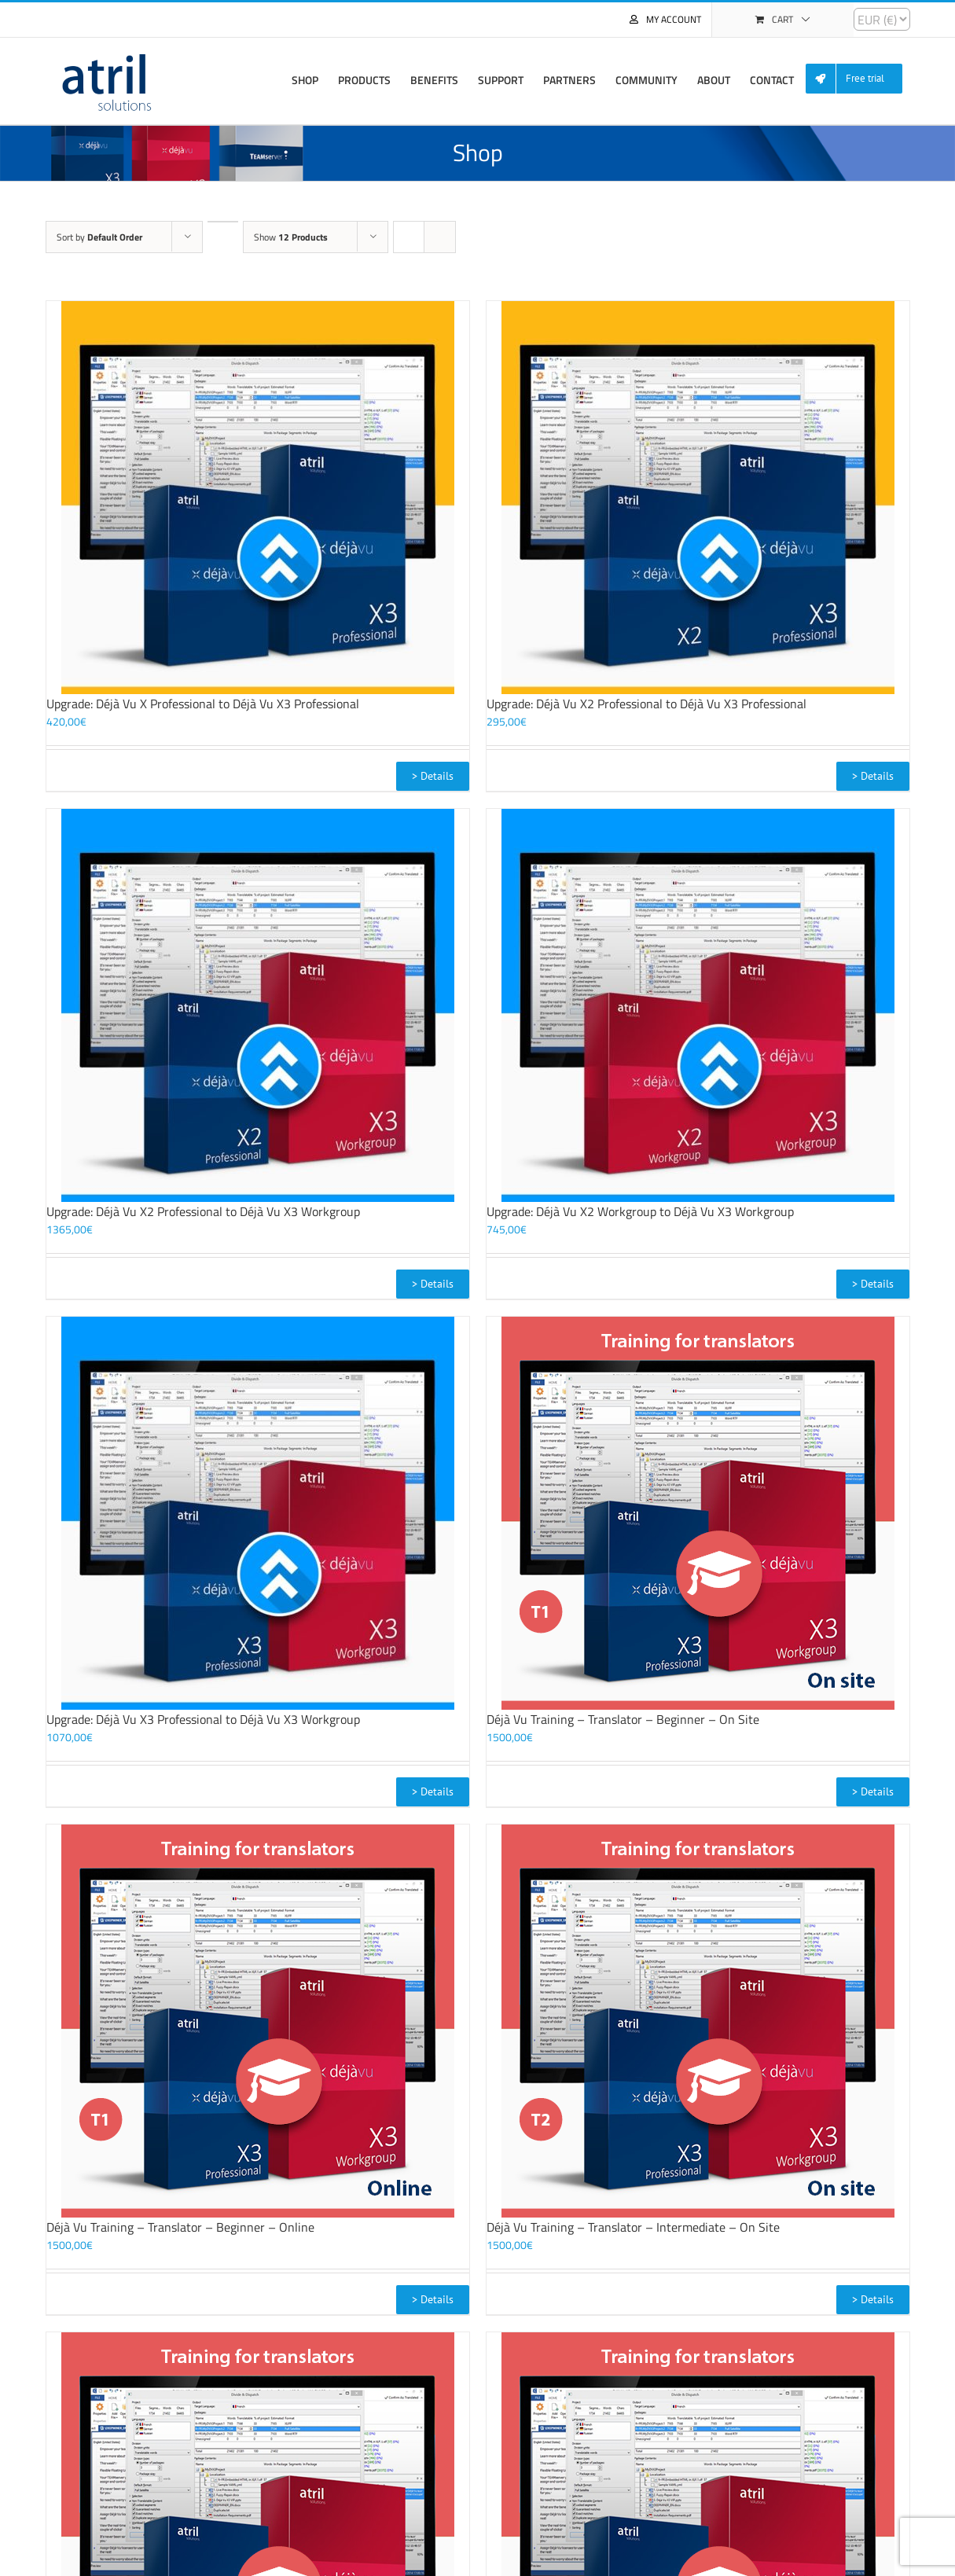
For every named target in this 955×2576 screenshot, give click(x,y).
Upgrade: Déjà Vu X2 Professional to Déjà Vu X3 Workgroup (203, 1211)
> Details (433, 776)
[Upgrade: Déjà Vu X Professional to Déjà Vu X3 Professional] (257, 497)
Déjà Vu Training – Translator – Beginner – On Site (623, 1719)
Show (291, 237)
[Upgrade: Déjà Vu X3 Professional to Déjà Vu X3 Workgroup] (257, 1513)
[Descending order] (223, 221)
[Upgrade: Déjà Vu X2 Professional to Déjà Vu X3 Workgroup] (257, 1005)
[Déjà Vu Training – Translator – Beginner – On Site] (698, 1513)
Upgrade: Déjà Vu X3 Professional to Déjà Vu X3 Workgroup (203, 1719)
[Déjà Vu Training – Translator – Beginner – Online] (257, 2021)
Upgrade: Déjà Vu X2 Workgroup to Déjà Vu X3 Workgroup (640, 1211)
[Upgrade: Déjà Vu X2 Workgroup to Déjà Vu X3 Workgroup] (698, 1005)
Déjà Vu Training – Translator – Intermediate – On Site (633, 2227)
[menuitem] (860, 79)
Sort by (99, 237)
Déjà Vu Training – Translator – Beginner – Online (180, 2227)
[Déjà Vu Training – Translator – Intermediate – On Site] (698, 2021)
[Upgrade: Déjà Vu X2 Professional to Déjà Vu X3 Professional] (698, 497)
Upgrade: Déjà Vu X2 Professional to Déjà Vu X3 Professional (646, 703)
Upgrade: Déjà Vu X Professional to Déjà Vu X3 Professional (202, 703)
